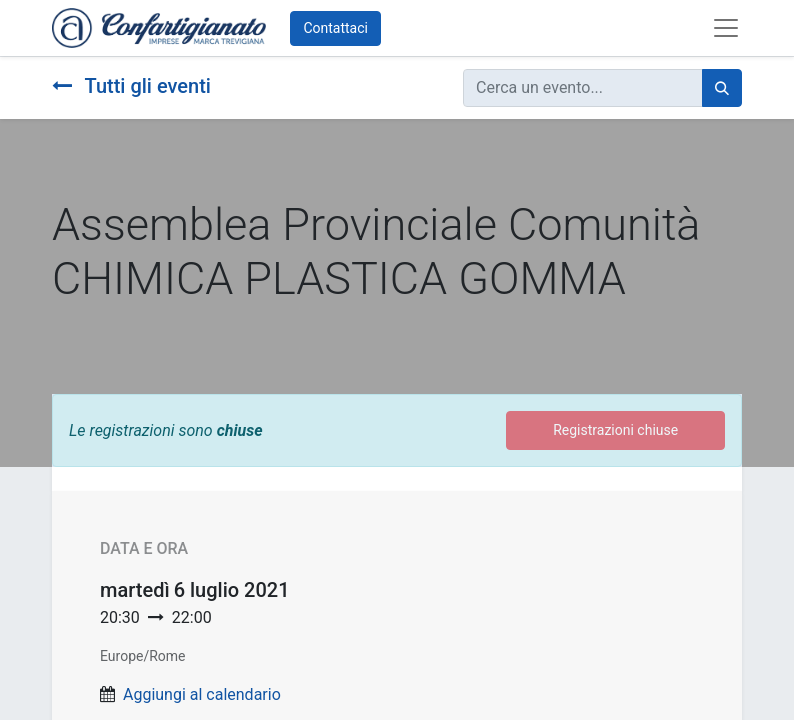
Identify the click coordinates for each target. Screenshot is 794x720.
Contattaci (335, 28)
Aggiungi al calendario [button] (202, 694)
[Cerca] (722, 88)
